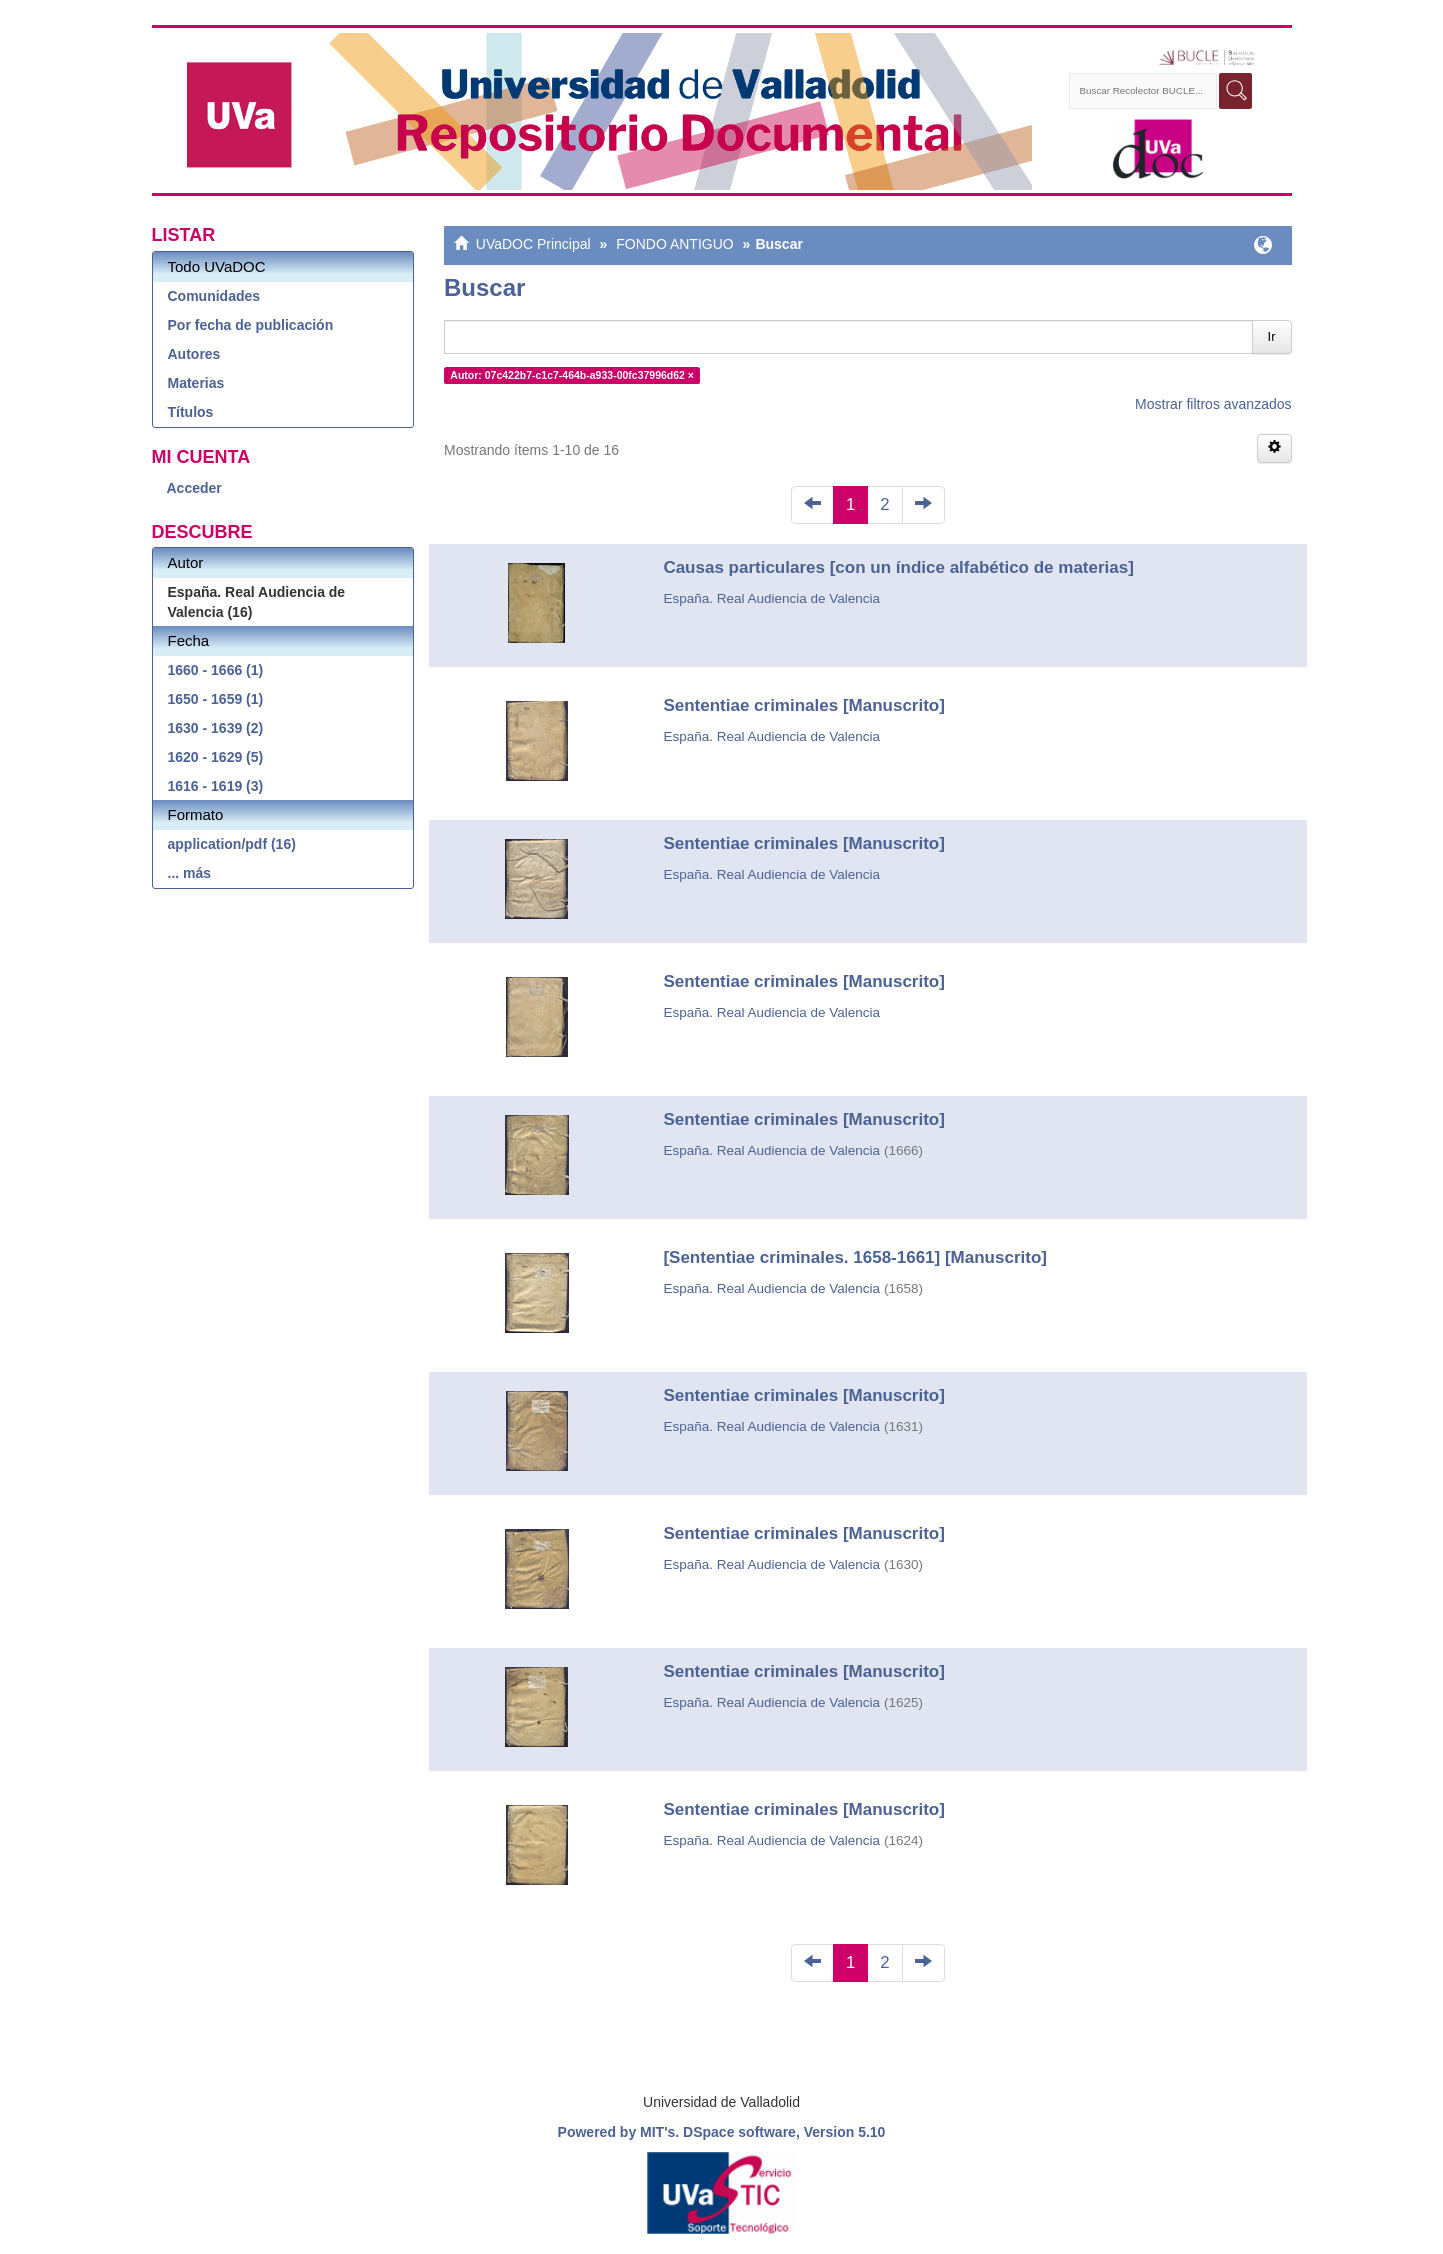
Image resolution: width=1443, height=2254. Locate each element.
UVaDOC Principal (533, 244)
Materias (196, 383)
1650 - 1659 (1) (216, 699)
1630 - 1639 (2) (216, 728)
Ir (1272, 336)
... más (190, 873)
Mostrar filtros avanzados (1213, 404)
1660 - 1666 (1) (216, 670)
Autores (194, 354)
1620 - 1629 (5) (216, 757)
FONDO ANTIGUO (674, 244)
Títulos (191, 412)
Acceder (194, 488)
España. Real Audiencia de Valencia (771, 598)
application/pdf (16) (232, 844)
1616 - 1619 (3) (216, 786)
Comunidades (214, 296)
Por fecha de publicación (251, 325)
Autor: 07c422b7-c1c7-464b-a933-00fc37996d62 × (572, 375)
